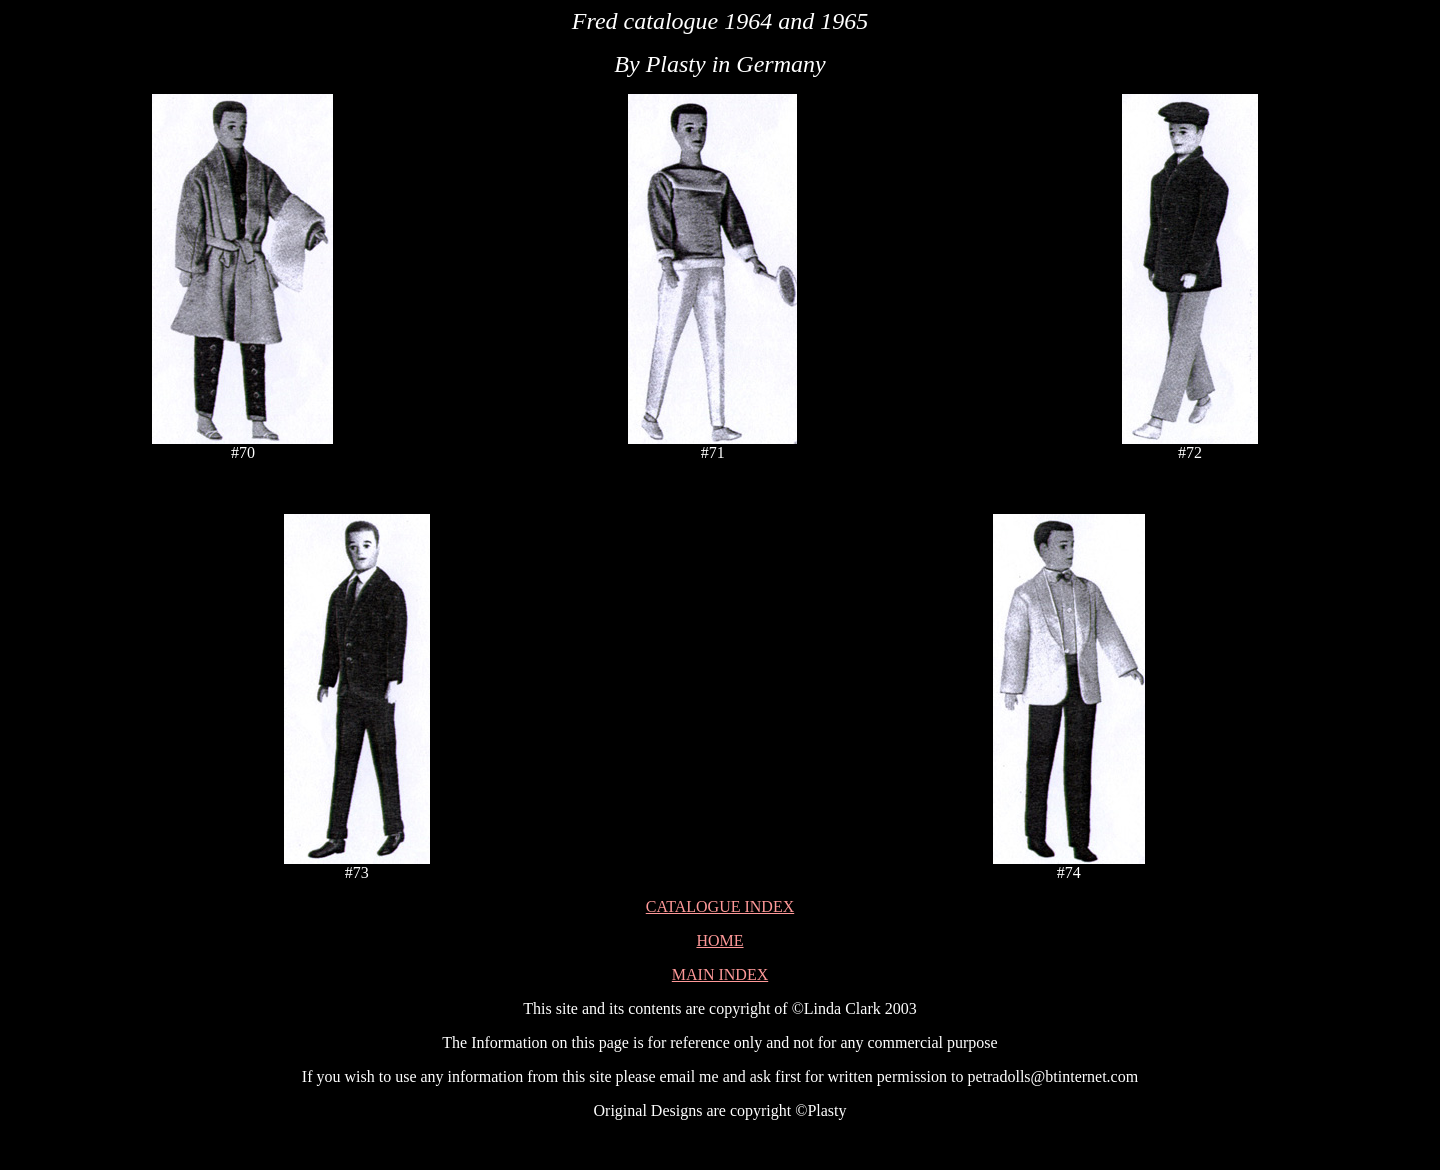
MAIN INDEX (720, 974)
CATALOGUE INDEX (720, 906)
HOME (719, 940)
